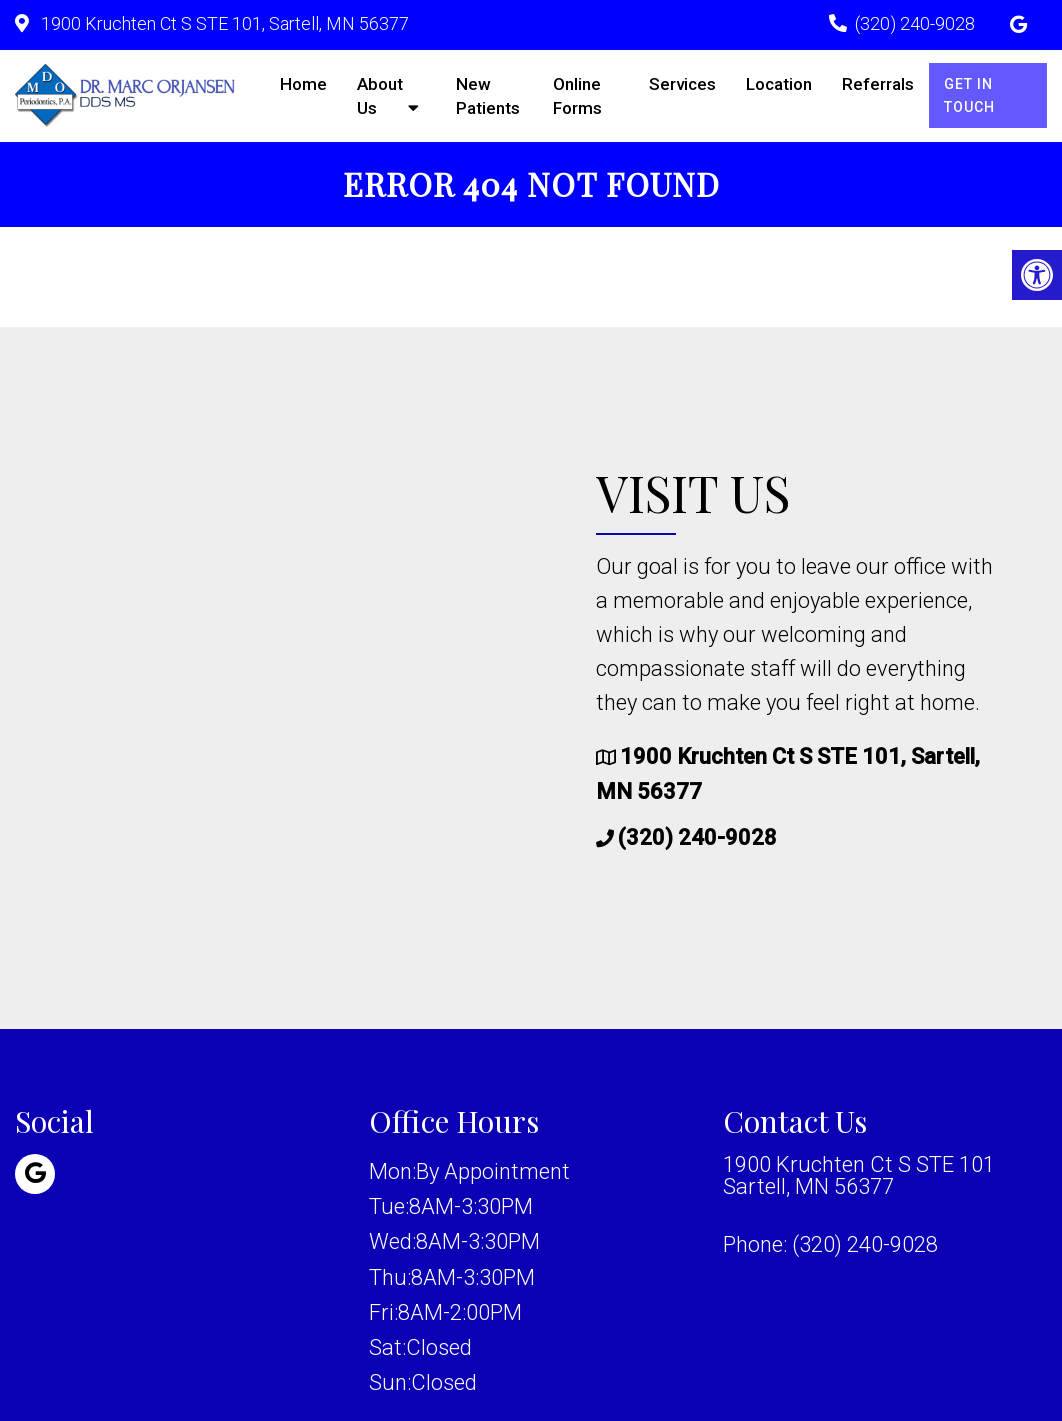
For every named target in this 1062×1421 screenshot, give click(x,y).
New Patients (488, 96)
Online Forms (577, 96)
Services (682, 84)
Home (303, 84)
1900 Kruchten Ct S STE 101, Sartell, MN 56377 (223, 23)
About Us (380, 96)
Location (779, 84)
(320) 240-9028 (915, 23)
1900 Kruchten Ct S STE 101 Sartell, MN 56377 (859, 1176)
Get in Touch (969, 95)
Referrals (878, 84)
